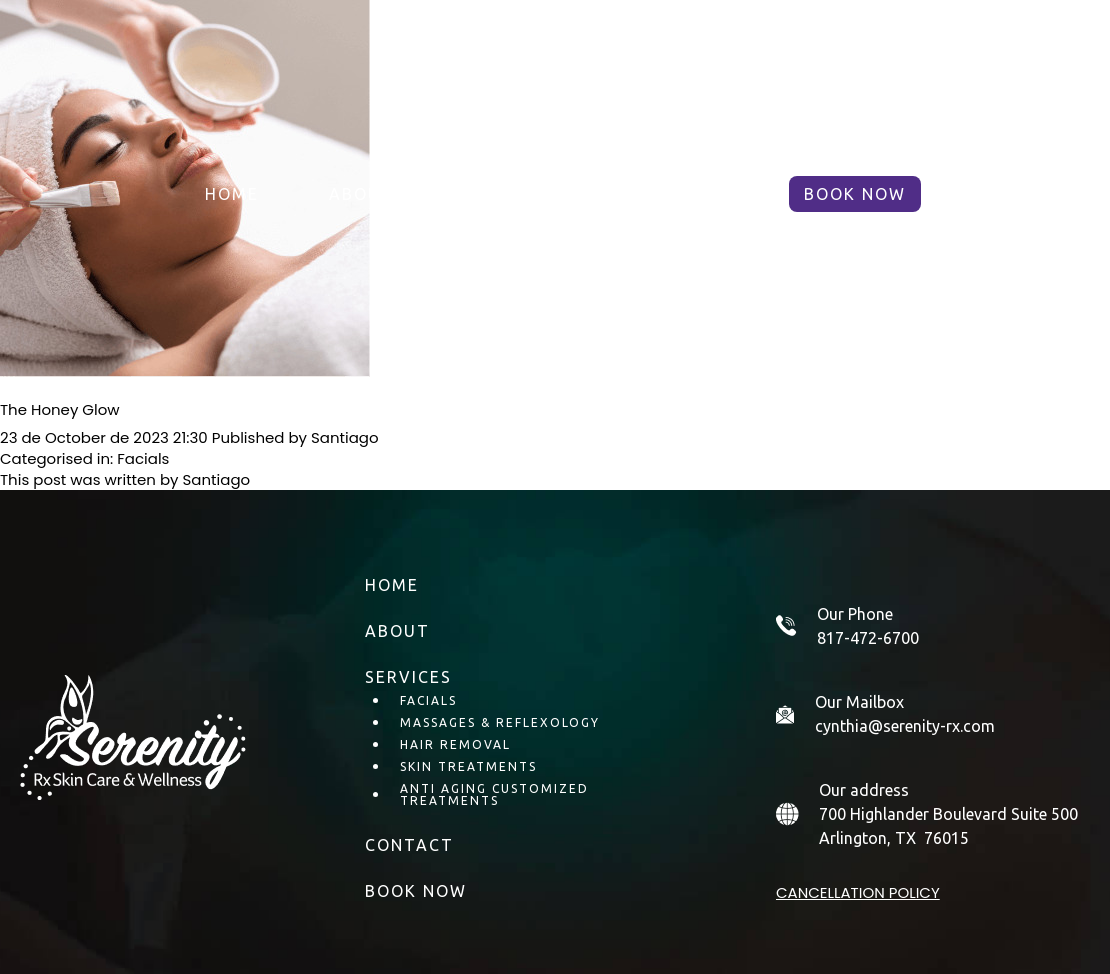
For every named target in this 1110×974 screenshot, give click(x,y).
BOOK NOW (855, 194)
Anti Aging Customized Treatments (494, 794)
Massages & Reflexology (500, 722)
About (361, 194)
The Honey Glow (60, 409)
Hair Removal (455, 744)
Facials (143, 458)
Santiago (345, 437)
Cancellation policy (858, 892)
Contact (689, 194)
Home (232, 194)
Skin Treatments (468, 766)
